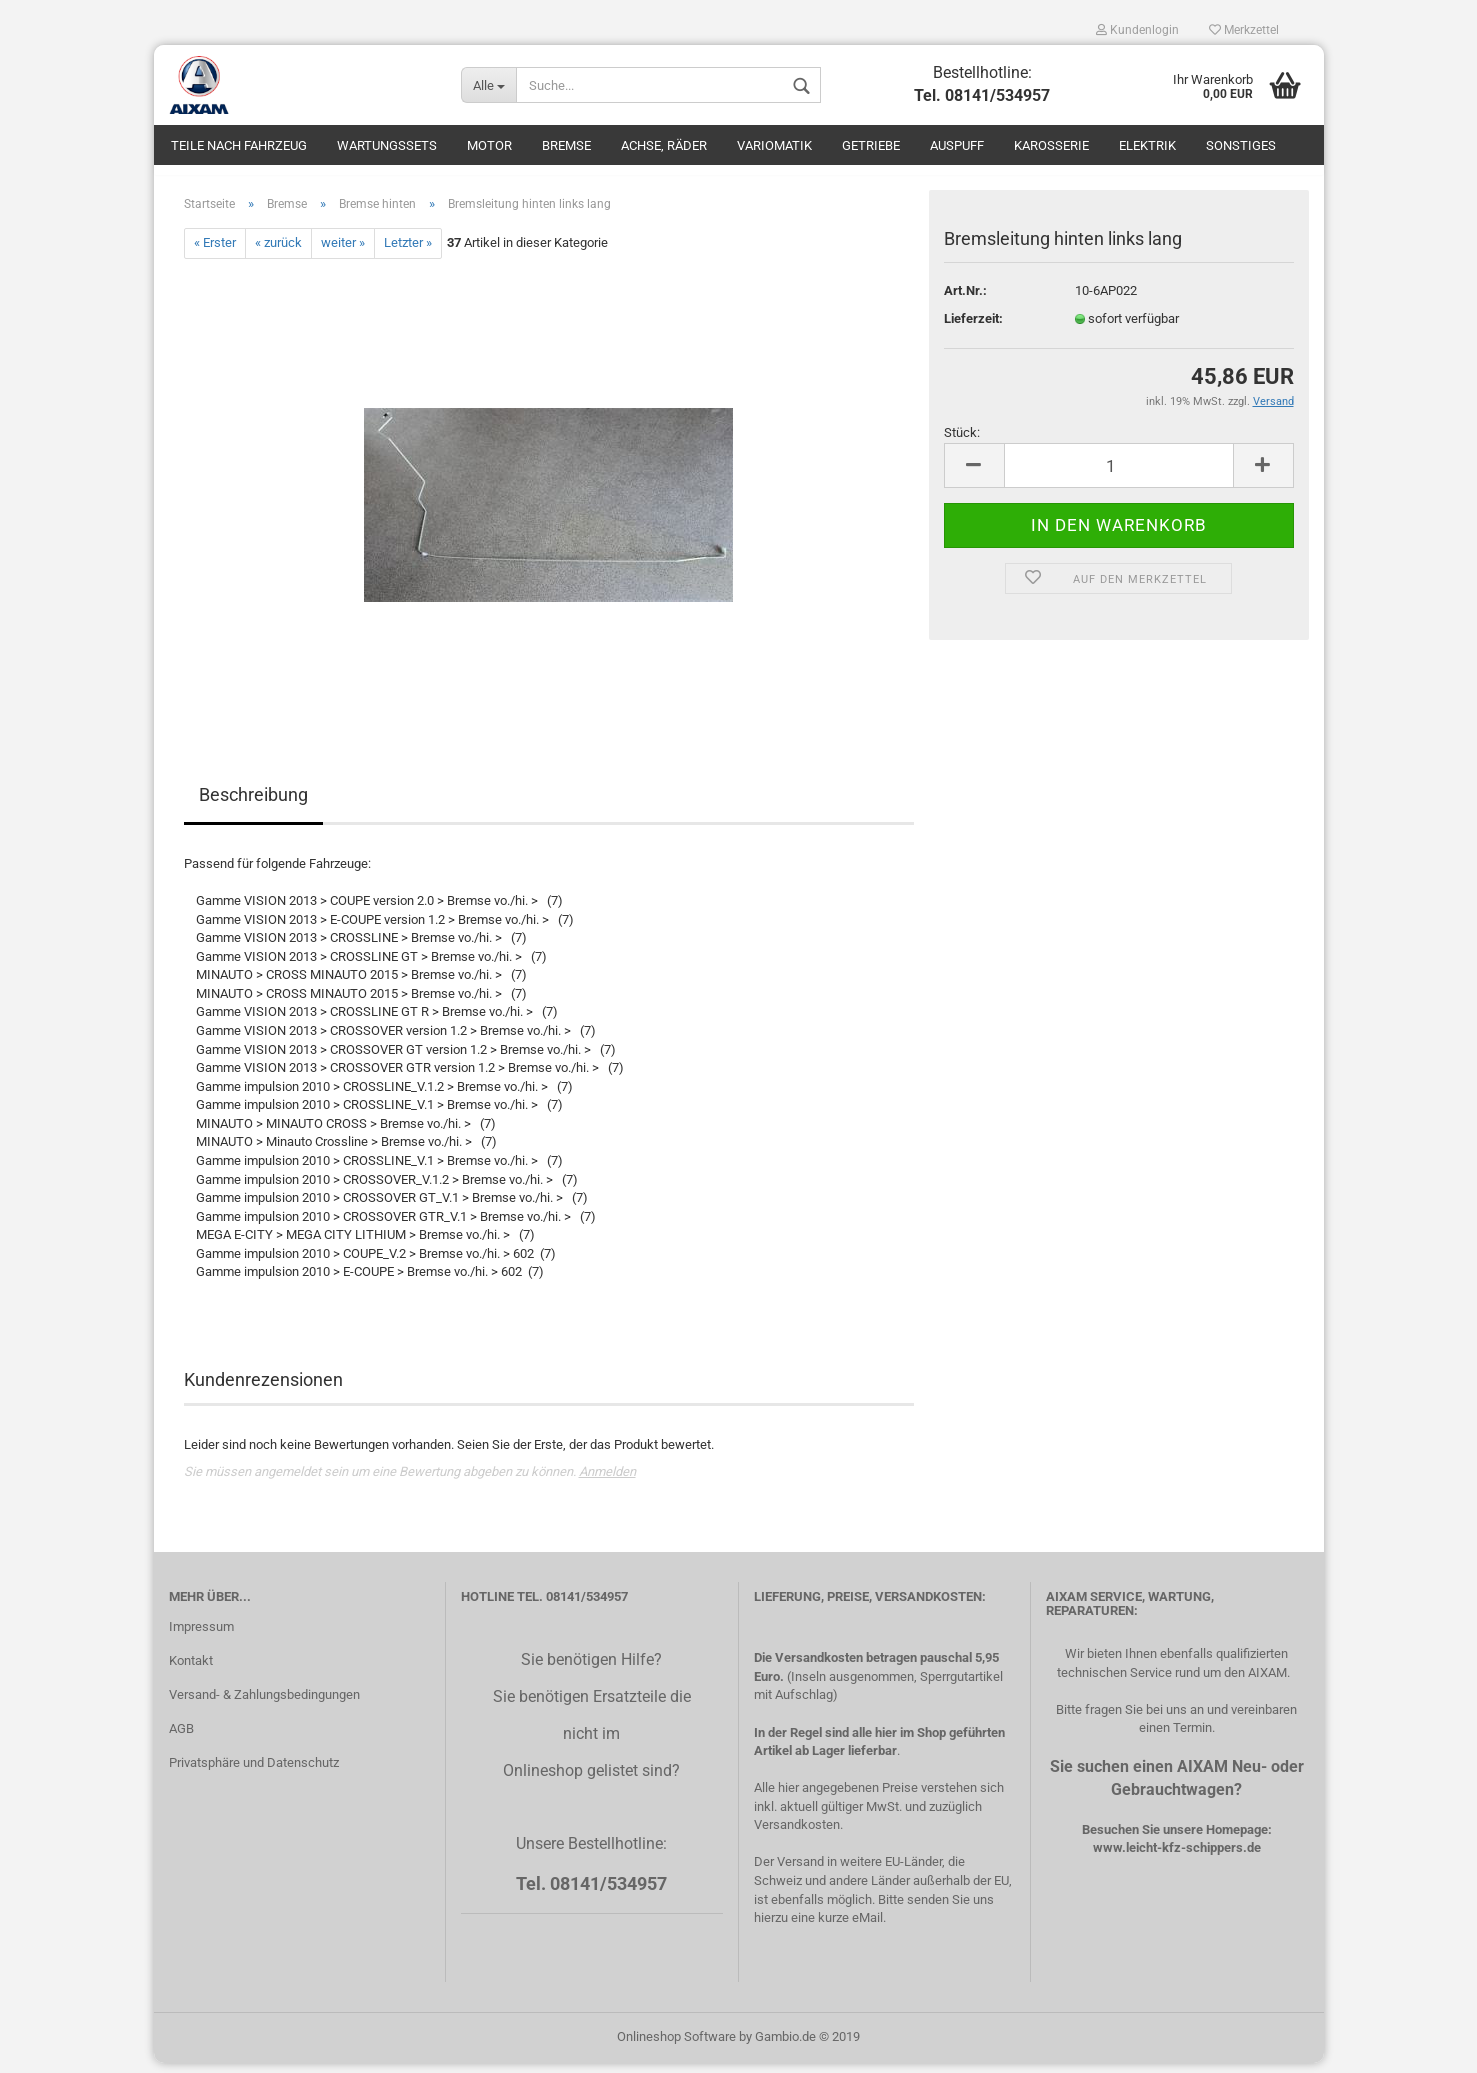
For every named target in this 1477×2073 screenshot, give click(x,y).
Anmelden (607, 1481)
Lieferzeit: (973, 328)
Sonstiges (1241, 145)
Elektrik (1147, 145)
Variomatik (774, 145)
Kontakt (191, 1670)
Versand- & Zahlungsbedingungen (264, 1704)
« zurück (278, 253)
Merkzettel (1244, 30)
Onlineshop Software (676, 2046)
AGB (181, 1738)
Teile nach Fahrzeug (239, 145)
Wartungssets (387, 145)
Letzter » (408, 253)
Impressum (201, 1636)
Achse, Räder (664, 145)
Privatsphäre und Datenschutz (254, 1772)
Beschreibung (253, 804)
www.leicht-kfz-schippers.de (1177, 1857)
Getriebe (871, 145)
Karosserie (1051, 145)
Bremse (566, 145)
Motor (489, 145)
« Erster (215, 253)
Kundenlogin (1137, 30)
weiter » (343, 253)
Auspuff (957, 145)
